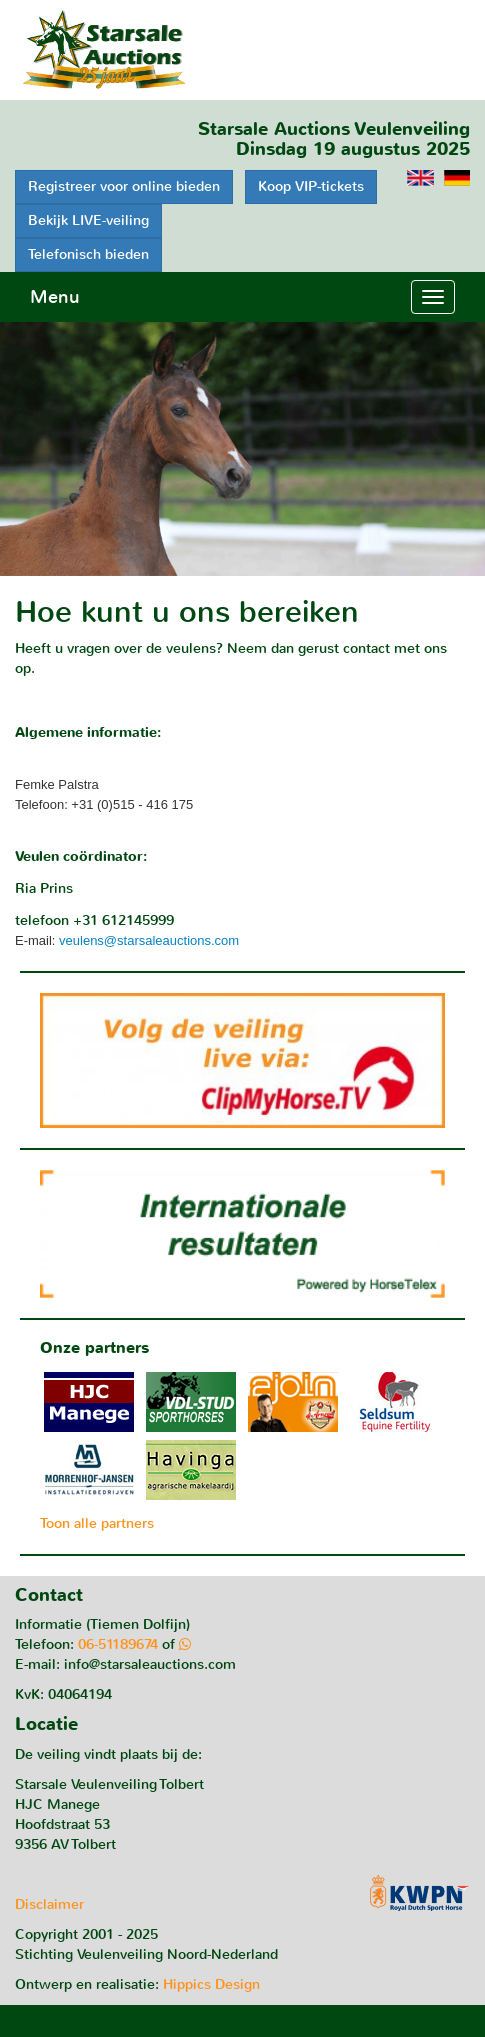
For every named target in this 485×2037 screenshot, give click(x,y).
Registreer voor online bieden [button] (124, 186)
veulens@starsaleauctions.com (149, 940)
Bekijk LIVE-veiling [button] (88, 220)
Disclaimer (49, 1904)
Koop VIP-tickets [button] (311, 186)
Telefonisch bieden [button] (88, 254)
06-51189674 (118, 1644)
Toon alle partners (97, 1523)
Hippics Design (211, 1984)
